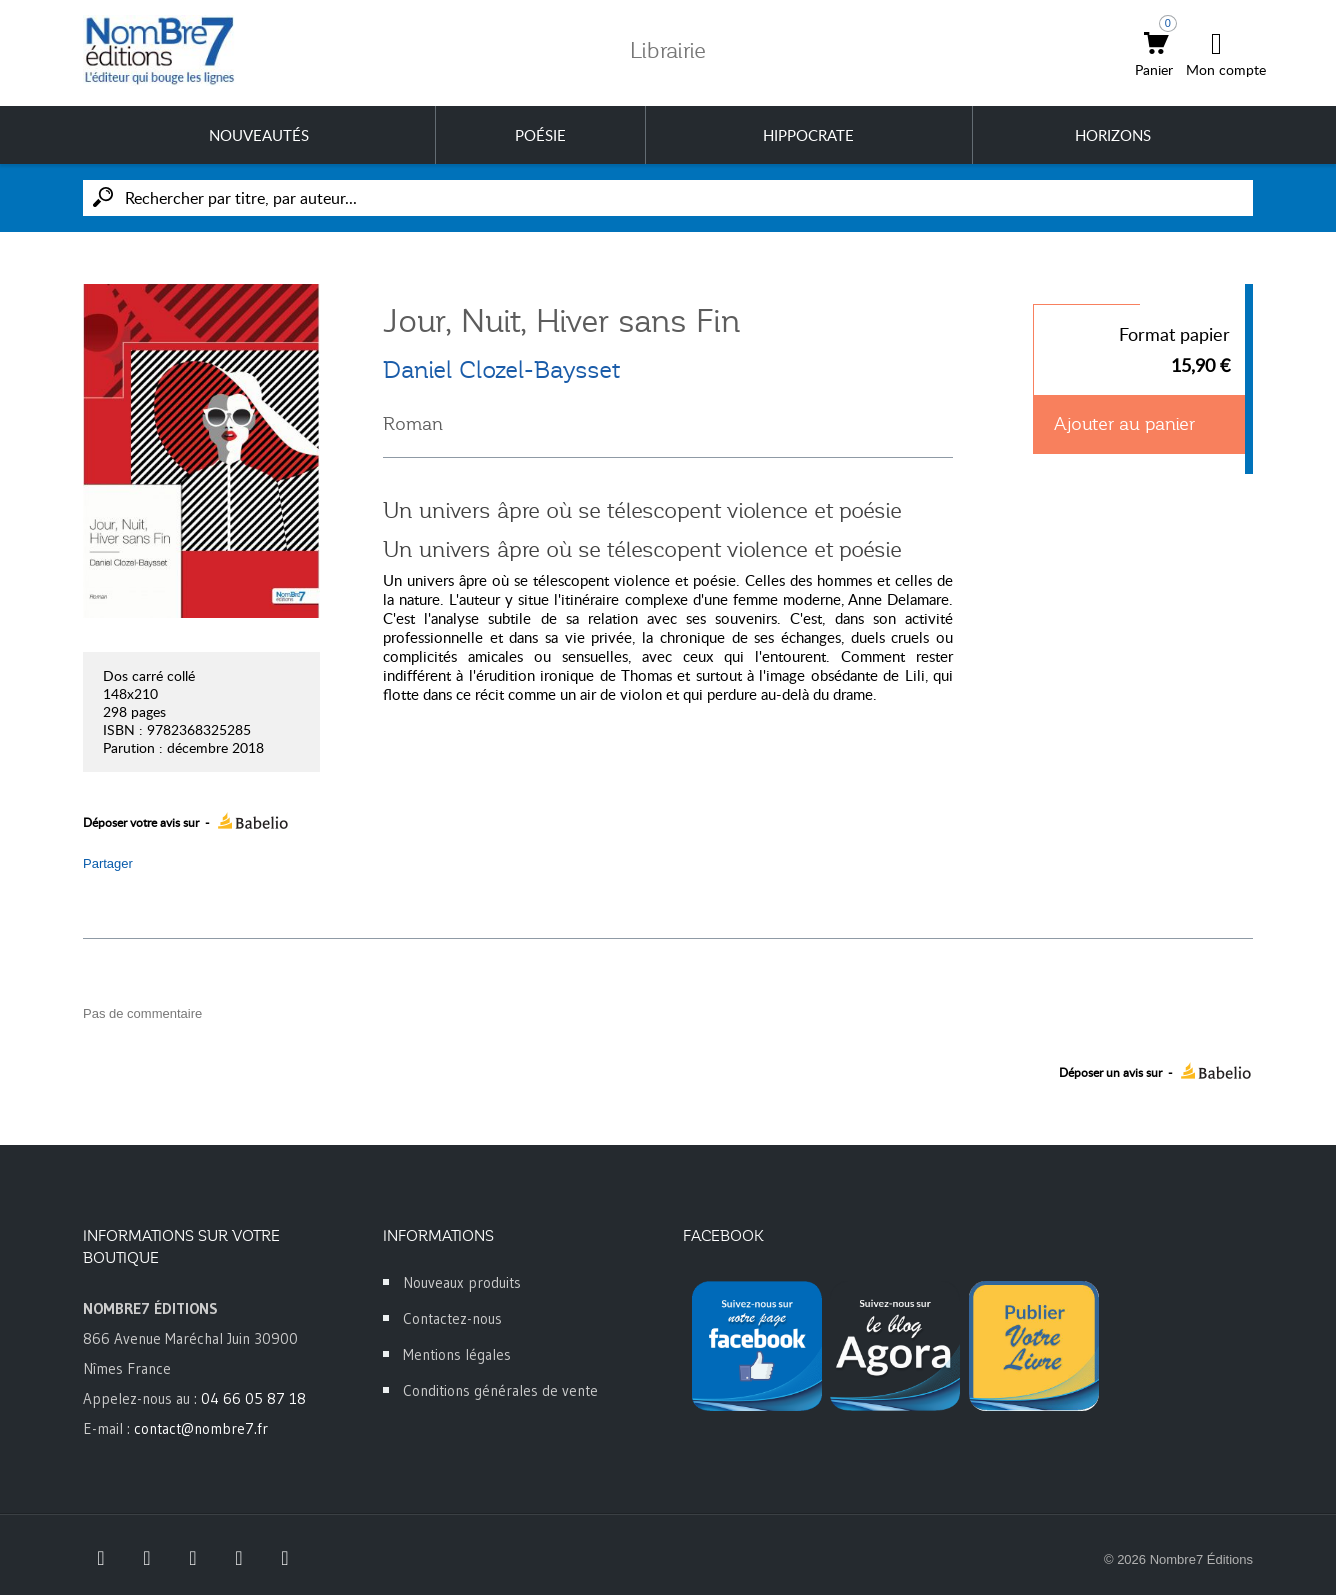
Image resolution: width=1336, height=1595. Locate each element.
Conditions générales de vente (500, 1390)
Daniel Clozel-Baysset (501, 370)
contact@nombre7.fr (201, 1428)
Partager (108, 863)
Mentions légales (457, 1354)
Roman (413, 424)
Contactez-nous (452, 1318)
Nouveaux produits (462, 1282)
